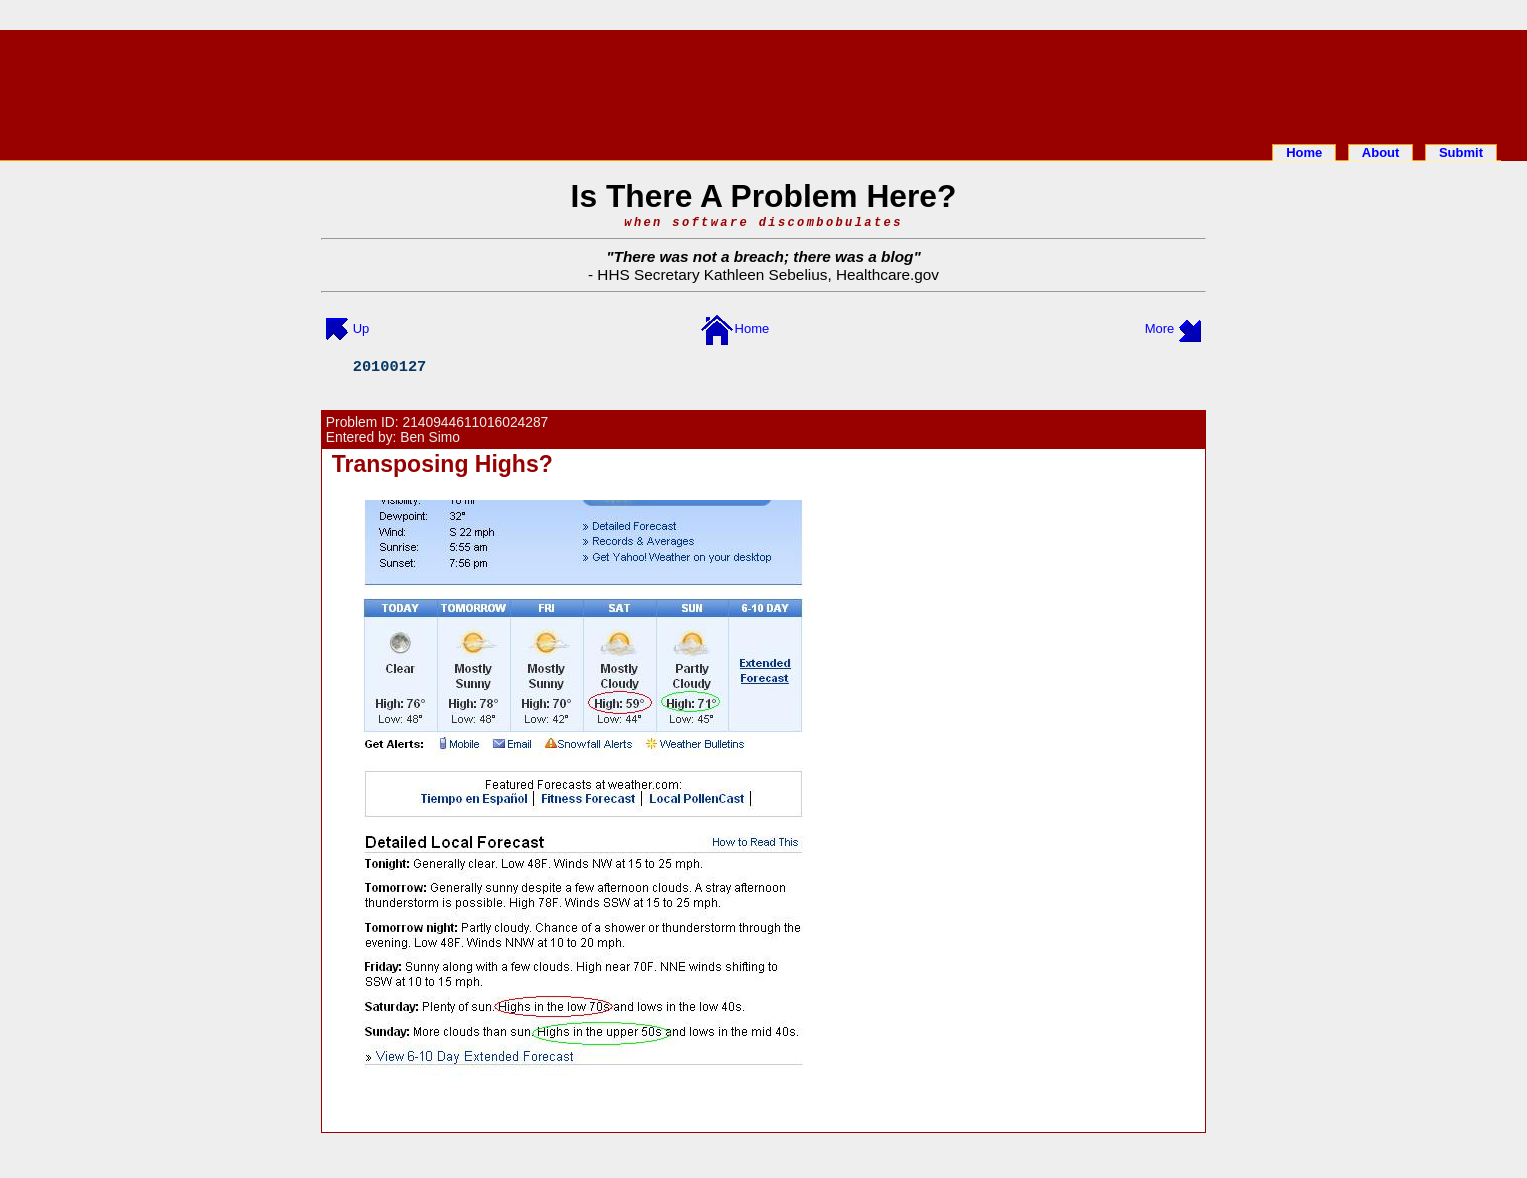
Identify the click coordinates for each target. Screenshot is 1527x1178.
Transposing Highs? (442, 464)
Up (361, 328)
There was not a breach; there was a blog (764, 256)
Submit (1461, 152)
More (1160, 328)
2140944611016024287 (476, 422)
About (1381, 152)
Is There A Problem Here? (764, 196)
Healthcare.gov (887, 274)
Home (1304, 152)
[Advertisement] (764, 83)
